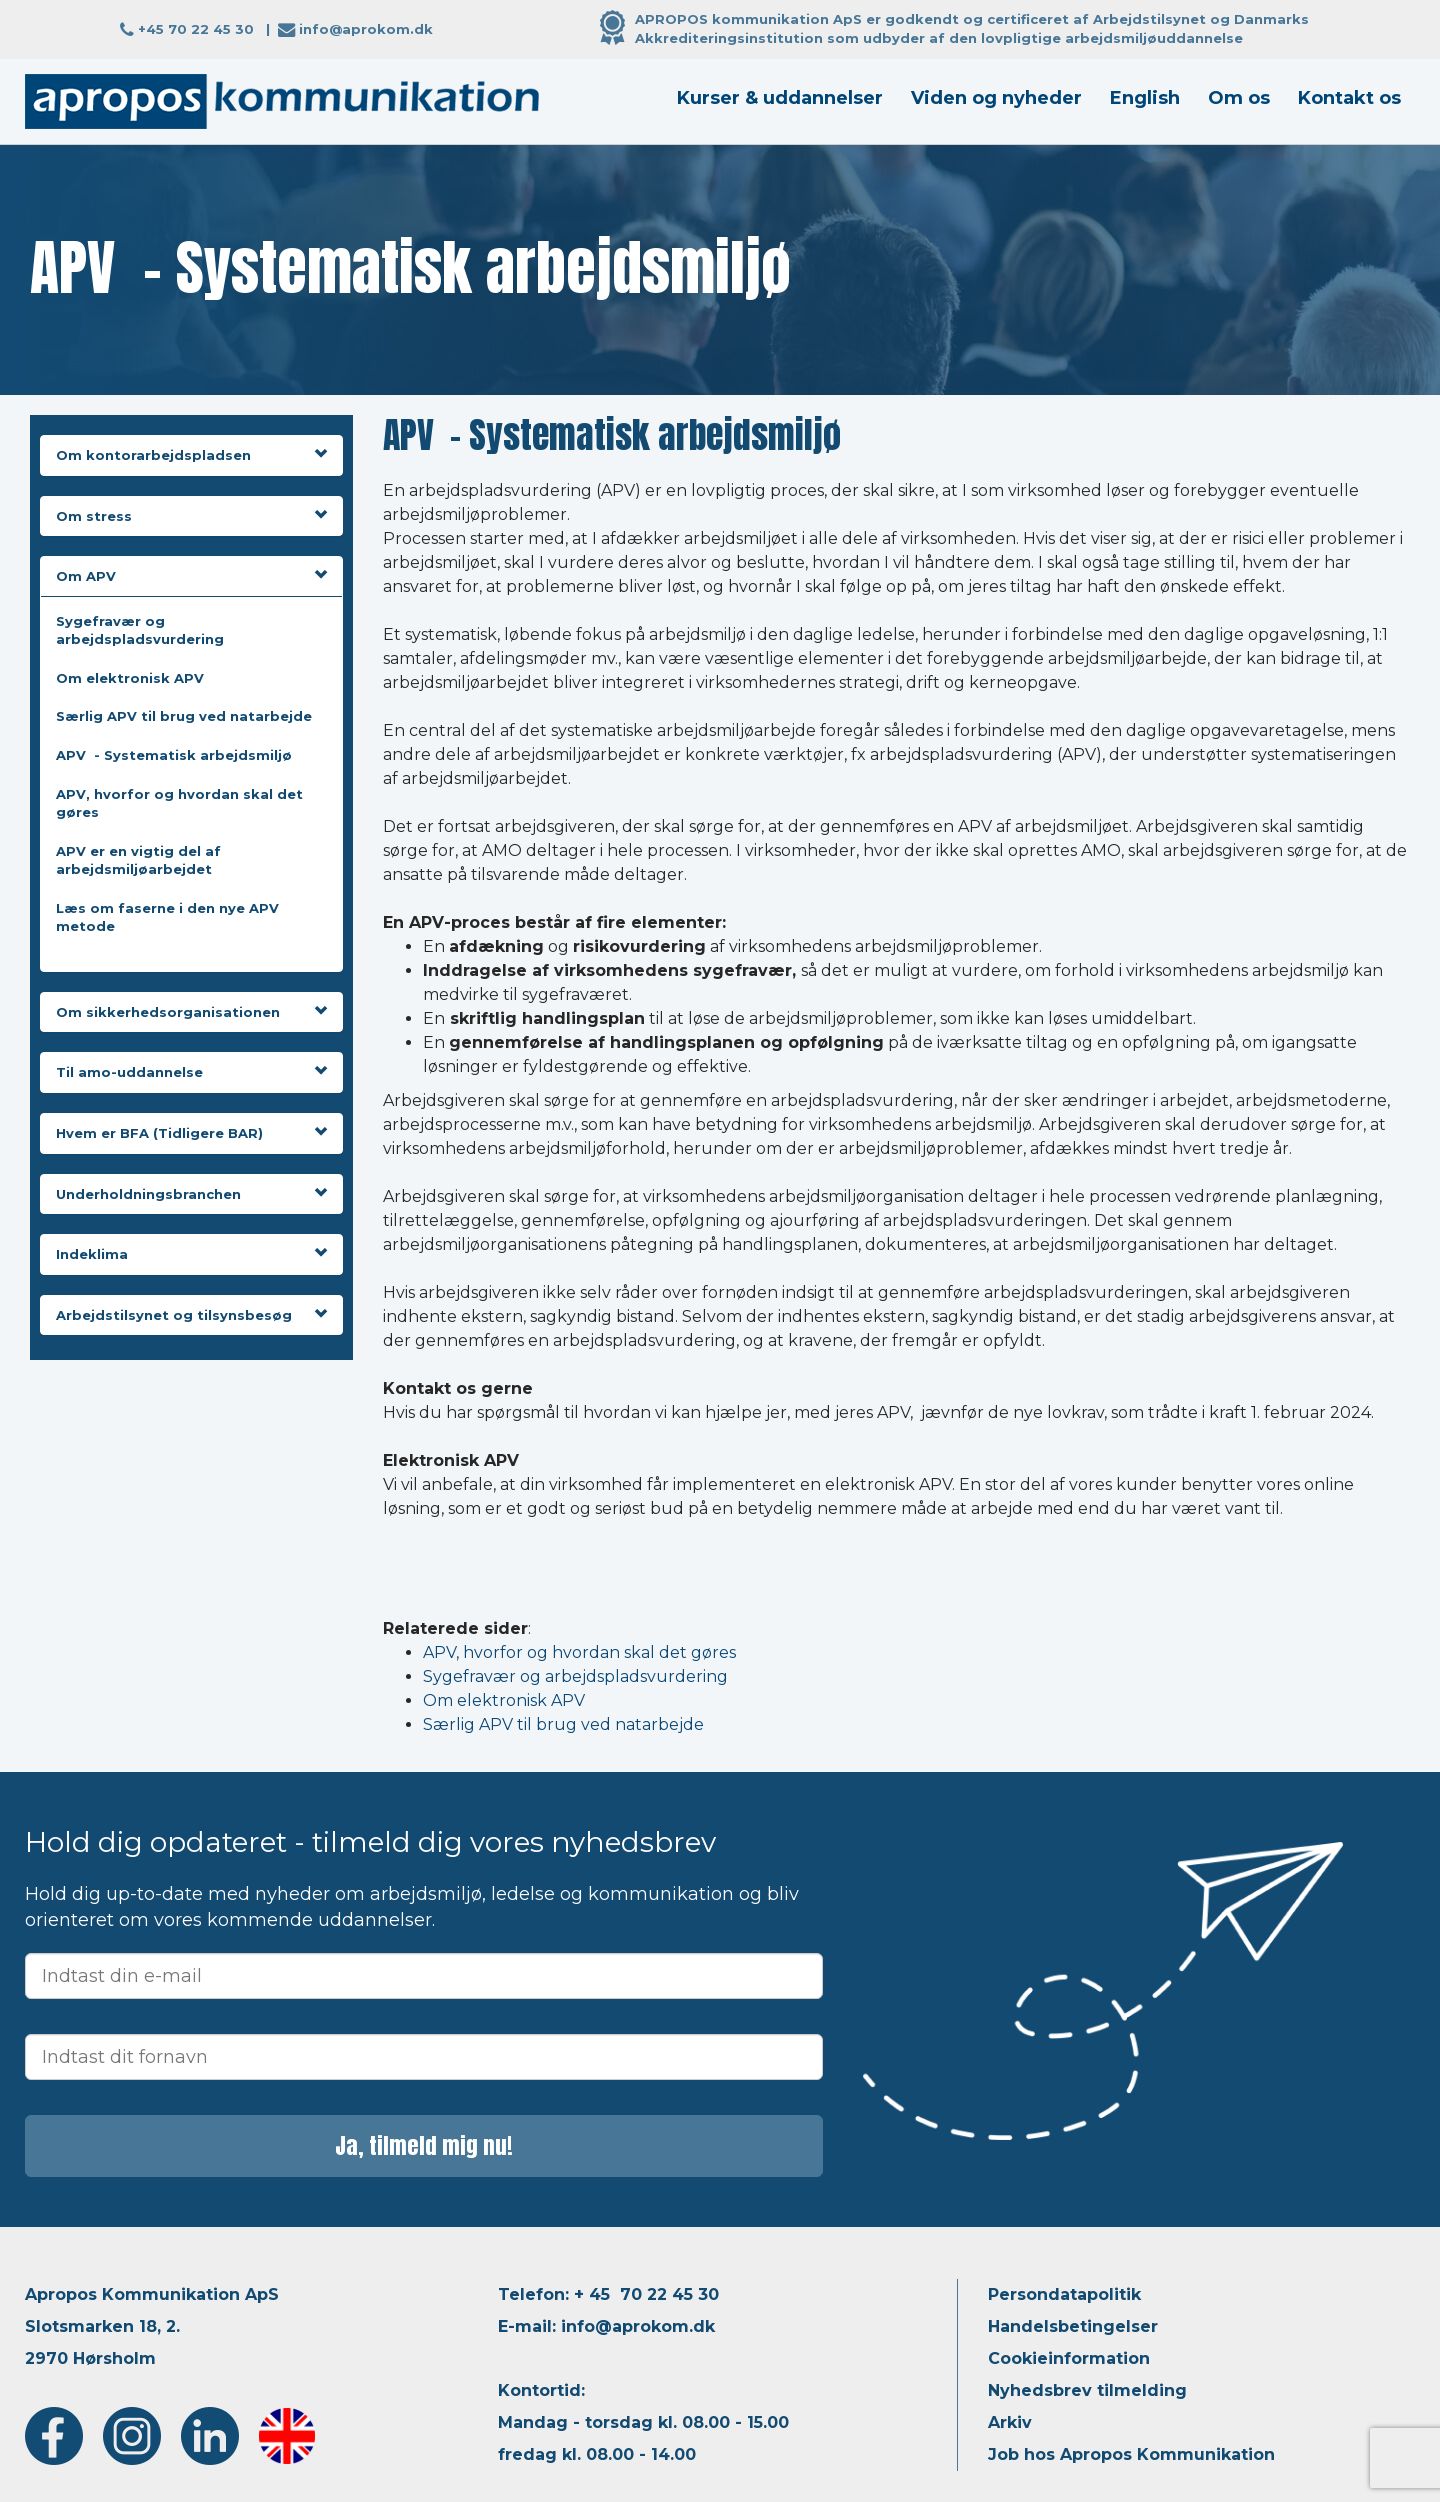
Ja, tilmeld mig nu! (424, 2145)
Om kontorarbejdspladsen (191, 455)
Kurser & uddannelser (780, 98)
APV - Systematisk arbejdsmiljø (174, 755)
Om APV (191, 576)
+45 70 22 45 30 (196, 29)
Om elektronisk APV (130, 678)
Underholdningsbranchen (191, 1194)
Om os (1239, 98)
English (1145, 98)
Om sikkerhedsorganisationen (191, 1012)
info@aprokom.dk (366, 29)
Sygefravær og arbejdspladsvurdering (575, 1676)
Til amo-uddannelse (191, 1072)
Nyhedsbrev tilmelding (1087, 2390)
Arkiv (1010, 2422)
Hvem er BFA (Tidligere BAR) (191, 1133)
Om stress (191, 516)
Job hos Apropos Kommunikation (1131, 2454)
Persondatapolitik (1064, 2294)
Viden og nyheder (996, 98)
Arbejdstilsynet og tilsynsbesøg (191, 1315)
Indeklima (191, 1254)
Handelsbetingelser (1073, 2326)
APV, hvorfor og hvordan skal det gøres (579, 1652)
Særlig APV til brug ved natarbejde (184, 716)
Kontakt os (1349, 98)
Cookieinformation (1069, 2358)
